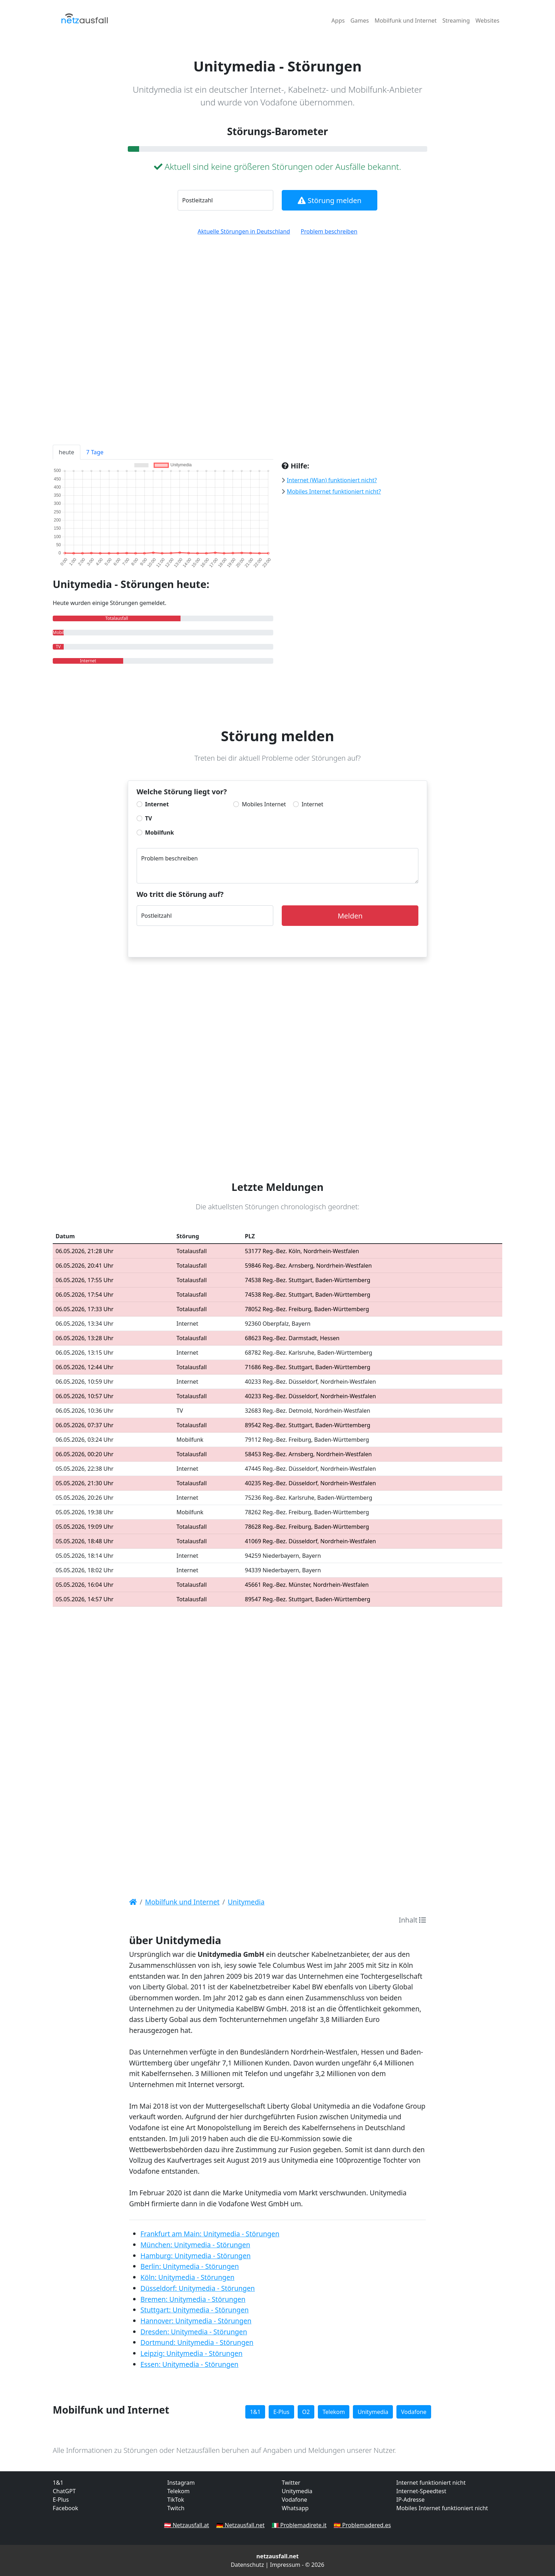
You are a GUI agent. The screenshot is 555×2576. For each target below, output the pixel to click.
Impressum (285, 2565)
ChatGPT (64, 2491)
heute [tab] (66, 452)
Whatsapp (295, 2508)
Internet (157, 804)
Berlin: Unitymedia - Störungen (190, 2266)
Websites (487, 20)
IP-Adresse (410, 2499)
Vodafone (414, 2412)
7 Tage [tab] (95, 452)
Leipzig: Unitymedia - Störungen (192, 2353)
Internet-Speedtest (421, 2491)
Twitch (176, 2508)
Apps (338, 20)
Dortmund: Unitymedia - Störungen (197, 2342)
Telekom (333, 2412)
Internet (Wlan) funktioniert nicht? (332, 480)
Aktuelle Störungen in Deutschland (244, 231)
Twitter (291, 2482)
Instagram (181, 2482)
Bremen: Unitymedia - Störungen (193, 2299)
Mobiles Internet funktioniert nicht (442, 2508)
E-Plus (281, 2412)
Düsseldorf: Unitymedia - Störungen (198, 2288)
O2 (306, 2412)
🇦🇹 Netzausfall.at (186, 2525)
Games (359, 20)
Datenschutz (247, 2565)
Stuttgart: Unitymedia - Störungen (195, 2310)
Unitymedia (372, 2412)
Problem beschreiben (329, 231)
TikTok (175, 2499)
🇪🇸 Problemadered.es (362, 2525)
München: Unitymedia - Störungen (195, 2244)
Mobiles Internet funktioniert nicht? (334, 491)
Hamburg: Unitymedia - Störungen (196, 2255)
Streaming (456, 20)
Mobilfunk (159, 832)
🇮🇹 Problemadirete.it (299, 2525)
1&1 (255, 2412)
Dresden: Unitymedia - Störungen (194, 2331)
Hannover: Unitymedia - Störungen (196, 2321)
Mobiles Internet (264, 804)
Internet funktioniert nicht (431, 2482)
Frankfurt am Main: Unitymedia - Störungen (210, 2233)
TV (148, 818)
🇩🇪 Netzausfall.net (240, 2525)
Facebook (65, 2508)
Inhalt (412, 1920)
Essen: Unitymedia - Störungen (190, 2364)
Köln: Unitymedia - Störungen (188, 2277)
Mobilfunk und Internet (405, 20)
